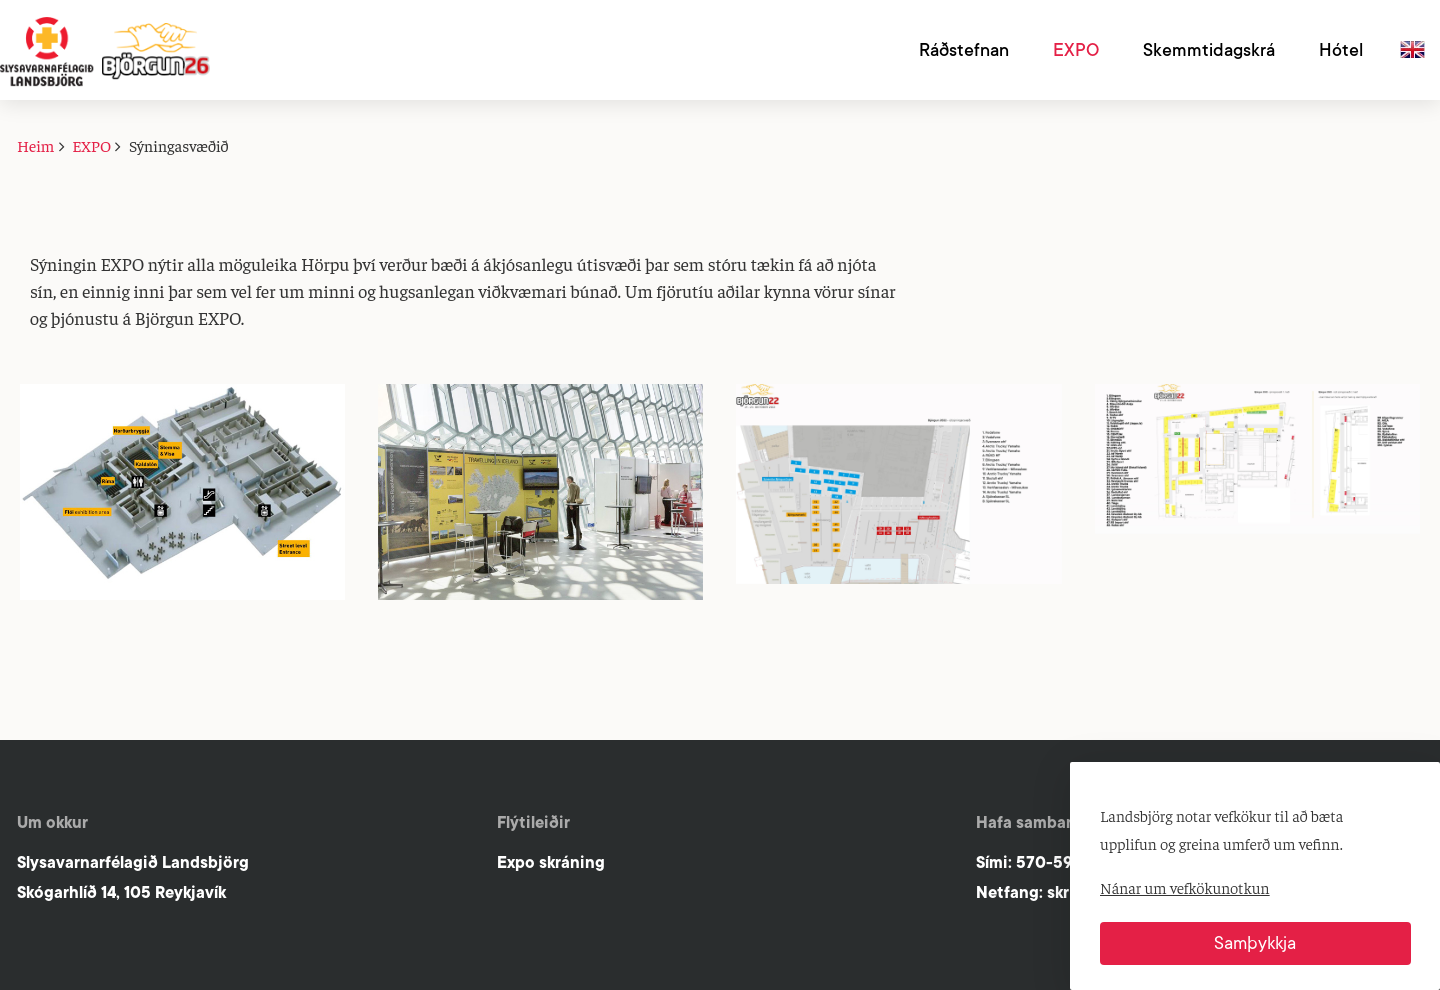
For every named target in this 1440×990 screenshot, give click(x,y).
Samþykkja (1255, 943)
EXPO (91, 145)
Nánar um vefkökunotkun (1185, 887)
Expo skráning (551, 862)
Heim (36, 145)
